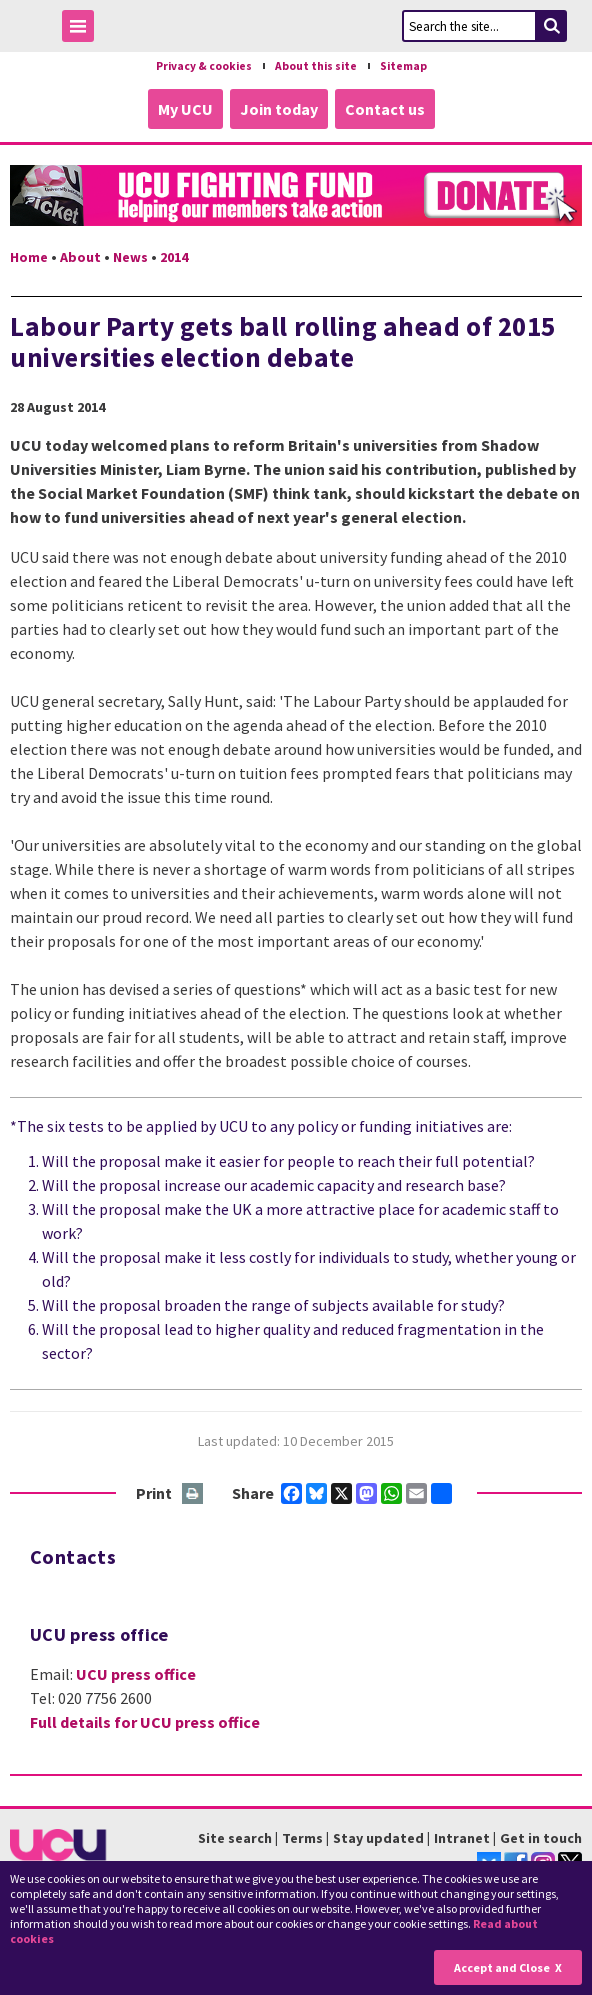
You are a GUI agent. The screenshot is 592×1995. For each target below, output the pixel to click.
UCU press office (136, 1674)
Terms (302, 1838)
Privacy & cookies (204, 66)
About (80, 257)
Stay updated (378, 1838)
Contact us (385, 109)
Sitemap (403, 66)
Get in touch (541, 1838)
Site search (235, 1838)
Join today (279, 109)
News (130, 257)
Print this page (193, 1494)
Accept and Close (502, 1967)
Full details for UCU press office (145, 1722)
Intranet (462, 1838)
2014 (174, 257)
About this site (316, 66)
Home (29, 257)
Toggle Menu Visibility (83, 29)
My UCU (185, 109)
